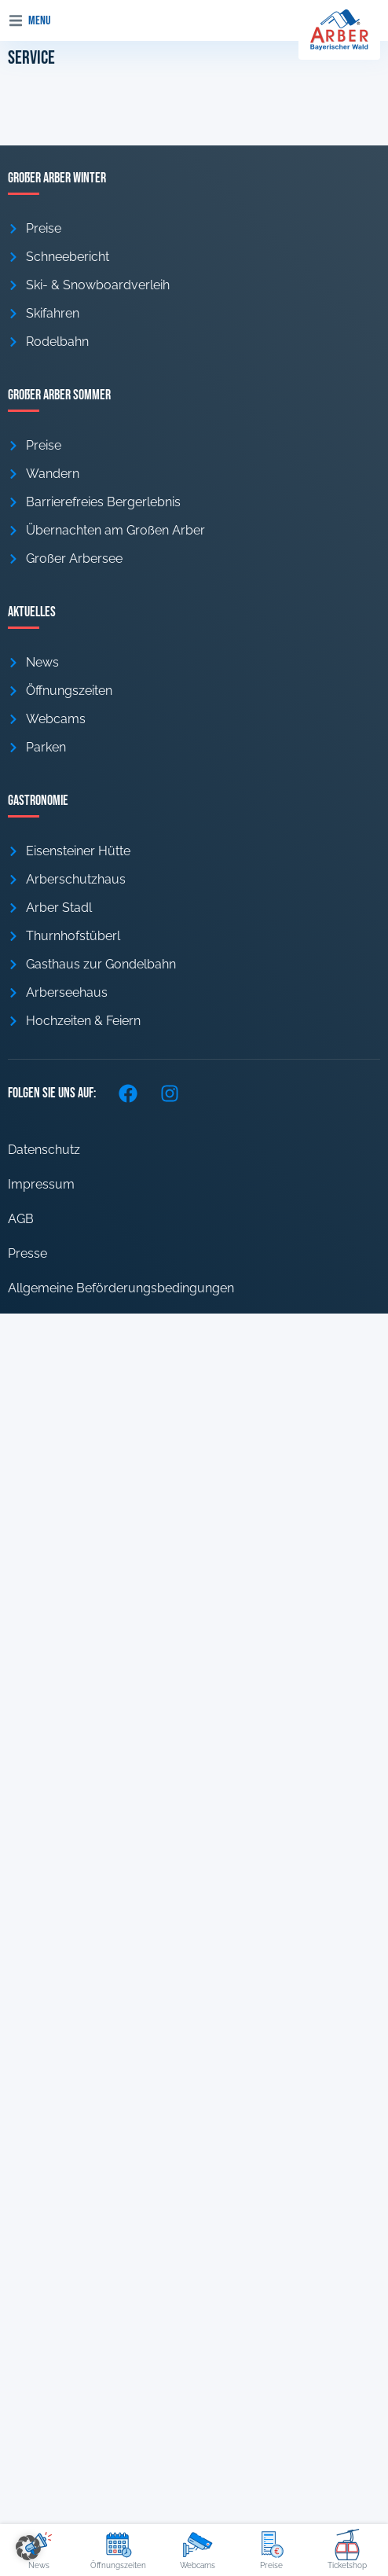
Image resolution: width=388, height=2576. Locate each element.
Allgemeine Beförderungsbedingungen (121, 1288)
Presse (27, 1253)
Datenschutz (44, 1149)
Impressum (41, 1184)
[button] (16, 20)
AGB (21, 1218)
